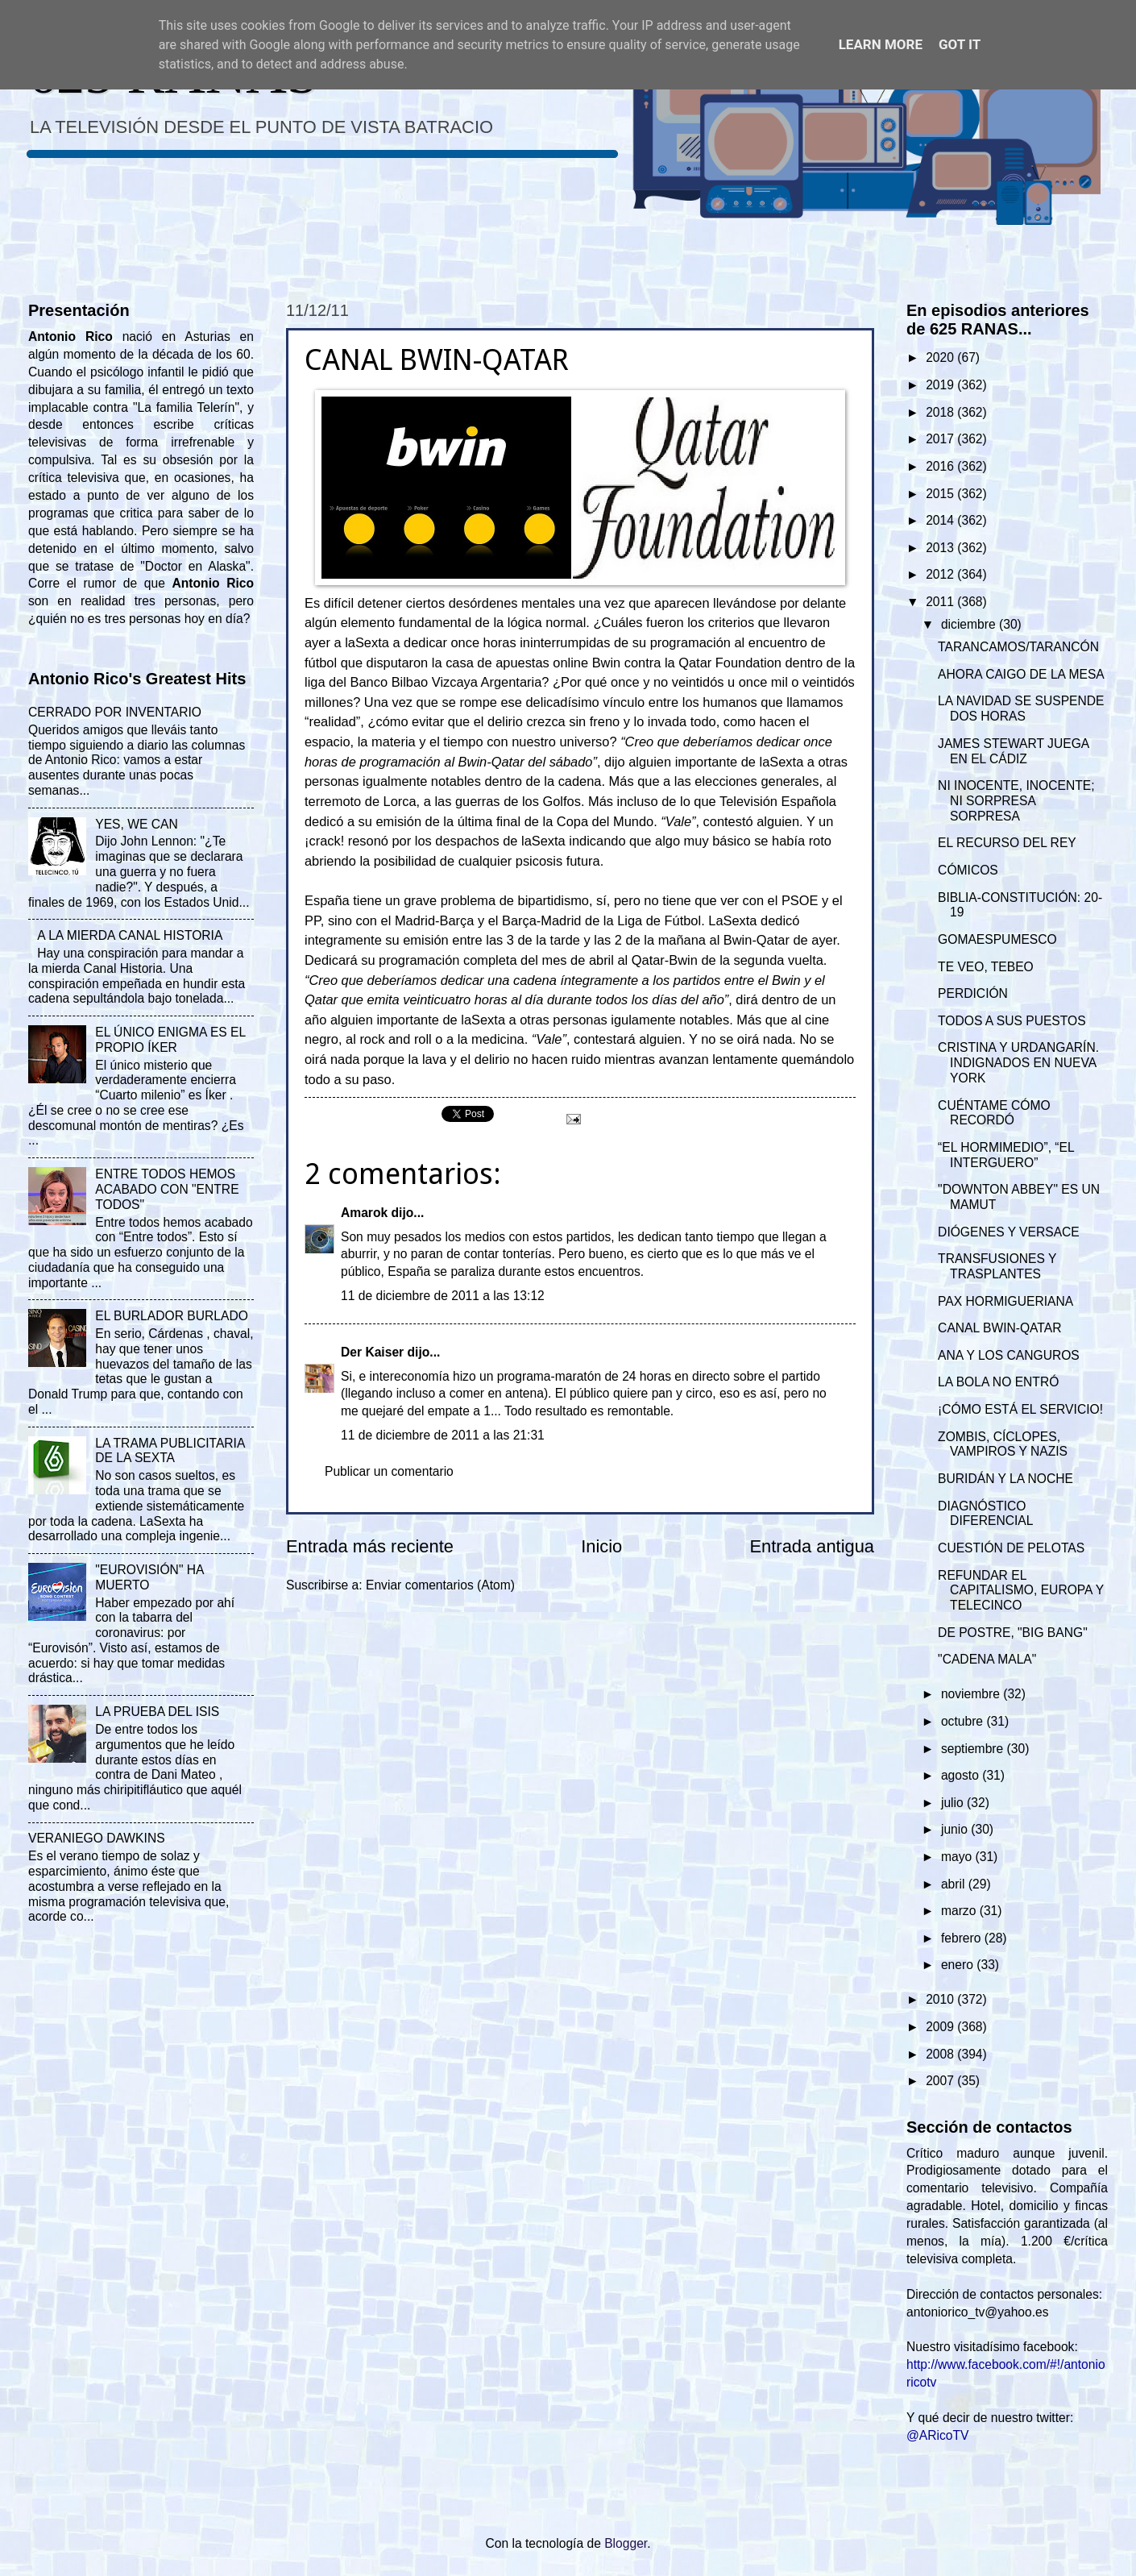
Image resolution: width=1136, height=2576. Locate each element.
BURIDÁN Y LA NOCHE (1005, 1478)
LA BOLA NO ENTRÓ (998, 1382)
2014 (941, 520)
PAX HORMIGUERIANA (1005, 1301)
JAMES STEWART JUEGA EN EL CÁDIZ (1013, 751)
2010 (941, 1999)
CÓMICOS (968, 870)
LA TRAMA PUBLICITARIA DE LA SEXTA (169, 1450)
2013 (941, 548)
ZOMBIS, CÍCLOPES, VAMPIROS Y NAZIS (1003, 1444)
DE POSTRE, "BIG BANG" (1013, 1632)
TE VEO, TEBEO (986, 967)
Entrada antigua (812, 1546)
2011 (941, 602)
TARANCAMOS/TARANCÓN (1018, 647)
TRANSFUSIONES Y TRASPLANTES (997, 1266)
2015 (941, 494)
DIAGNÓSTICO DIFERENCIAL (985, 1513)
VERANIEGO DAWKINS (96, 1838)
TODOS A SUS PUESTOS (1012, 1021)
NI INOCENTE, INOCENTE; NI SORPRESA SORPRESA (1016, 801)
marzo (960, 1910)
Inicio (601, 1546)
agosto (961, 1775)
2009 (941, 2027)
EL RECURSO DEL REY (1007, 843)
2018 (941, 412)
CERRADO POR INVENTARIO (114, 712)
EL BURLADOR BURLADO (171, 1316)
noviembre (972, 1694)
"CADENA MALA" (987, 1659)
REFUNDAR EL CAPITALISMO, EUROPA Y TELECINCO (1021, 1590)
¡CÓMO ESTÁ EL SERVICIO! (1020, 1409)
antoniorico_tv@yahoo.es (977, 2312)
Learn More (880, 44)
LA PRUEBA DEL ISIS (157, 1711)
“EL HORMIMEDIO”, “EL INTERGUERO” (1006, 1155)
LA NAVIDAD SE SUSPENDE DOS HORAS (1021, 708)
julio (954, 1802)
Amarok (364, 1212)
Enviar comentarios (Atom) (440, 1585)
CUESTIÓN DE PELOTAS (1011, 1548)
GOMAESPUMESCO (997, 939)
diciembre (970, 624)
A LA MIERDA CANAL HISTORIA (129, 935)
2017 (941, 439)
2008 (941, 2054)
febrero (963, 1938)
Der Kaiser (372, 1352)
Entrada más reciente (370, 1546)
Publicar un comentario (389, 1471)
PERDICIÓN (973, 993)
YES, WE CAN (136, 824)
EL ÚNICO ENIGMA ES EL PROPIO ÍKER (170, 1039)
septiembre (974, 1748)
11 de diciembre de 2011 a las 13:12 (443, 1296)
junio (956, 1829)
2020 (941, 357)
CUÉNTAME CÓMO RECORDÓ (994, 1113)
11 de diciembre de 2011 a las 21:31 (443, 1435)
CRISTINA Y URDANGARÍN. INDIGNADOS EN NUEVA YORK (1018, 1063)
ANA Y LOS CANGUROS (1009, 1355)
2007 (941, 2081)
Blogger (625, 2543)
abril (954, 1884)
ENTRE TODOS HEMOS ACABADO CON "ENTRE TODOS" (166, 1189)
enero (958, 1964)
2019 (941, 385)
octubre (963, 1721)
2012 (941, 574)
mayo (958, 1856)
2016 (941, 466)
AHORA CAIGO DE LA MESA (1021, 674)
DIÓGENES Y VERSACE (1009, 1232)
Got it (960, 44)
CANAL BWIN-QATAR (999, 1328)
